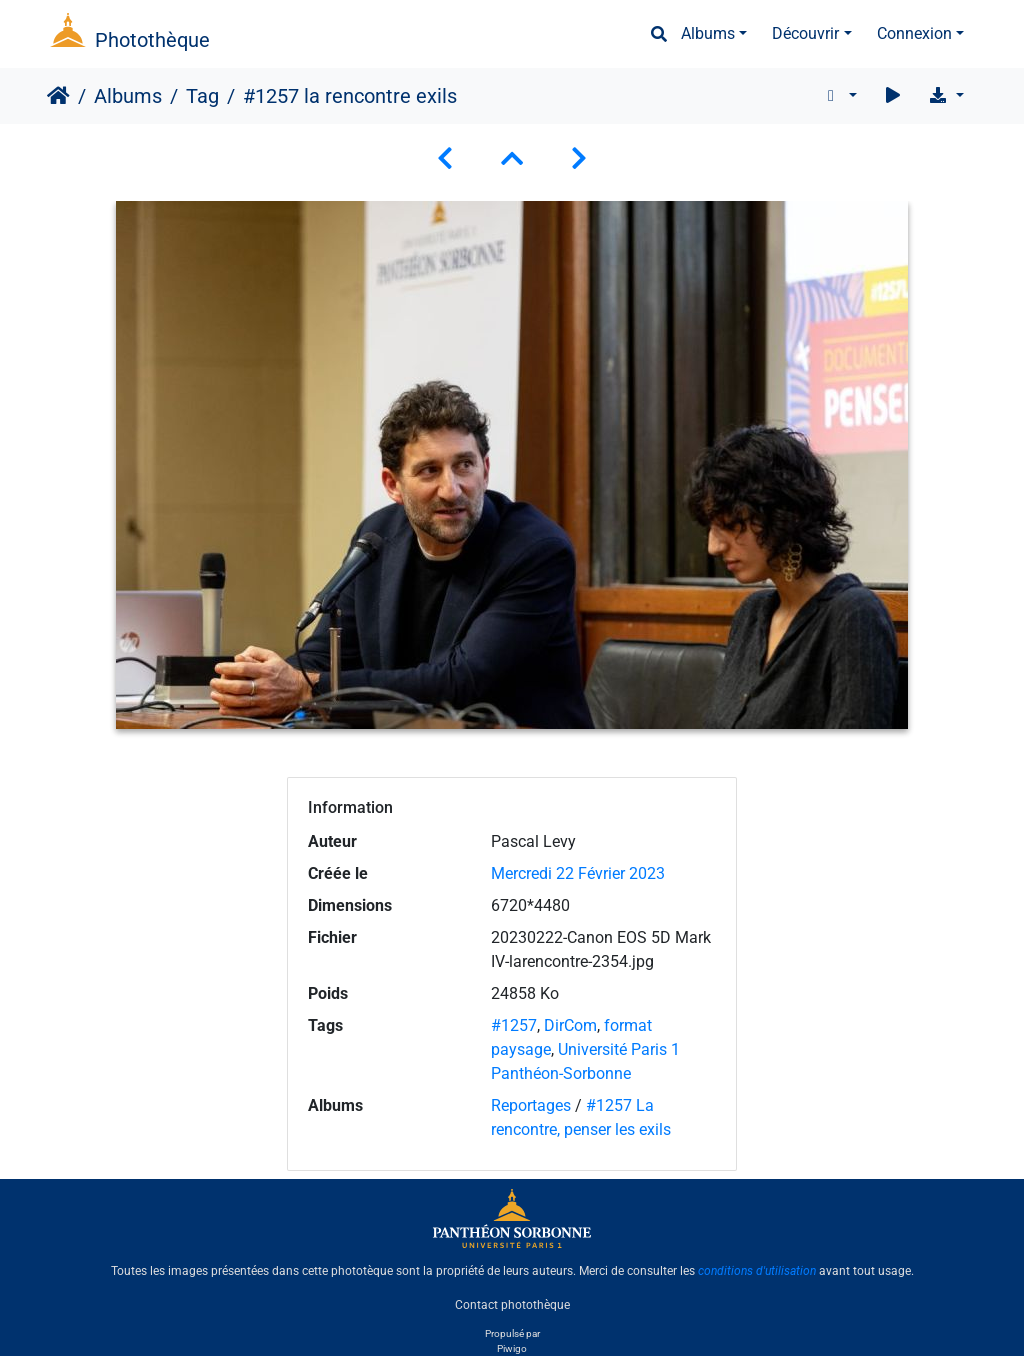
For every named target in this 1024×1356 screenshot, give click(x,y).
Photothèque (152, 40)
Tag (202, 96)
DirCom (570, 1025)
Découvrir (805, 33)
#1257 (514, 1025)
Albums (708, 33)
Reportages (531, 1105)
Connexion (914, 33)
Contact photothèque (512, 1305)
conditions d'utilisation (757, 1271)
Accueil (58, 96)
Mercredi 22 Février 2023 (578, 873)
